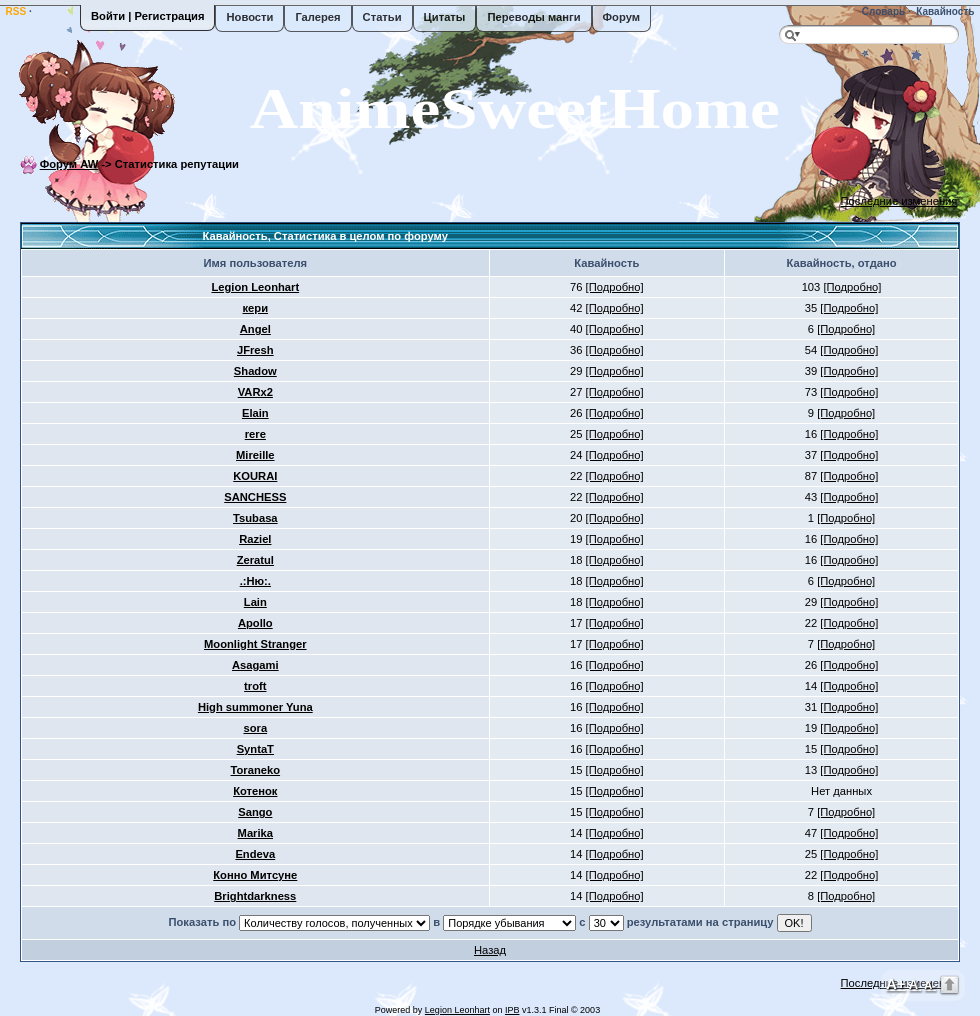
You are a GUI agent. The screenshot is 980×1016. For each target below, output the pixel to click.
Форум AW (69, 164)
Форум (621, 17)
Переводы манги (533, 17)
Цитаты (445, 17)
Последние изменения (899, 201)
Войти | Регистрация (147, 16)
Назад (490, 950)
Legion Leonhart (457, 1010)
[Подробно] (615, 287)
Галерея (317, 17)
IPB (512, 1010)
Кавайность (944, 11)
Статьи (382, 17)
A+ (896, 983)
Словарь (882, 11)
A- (930, 985)
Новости (249, 17)
